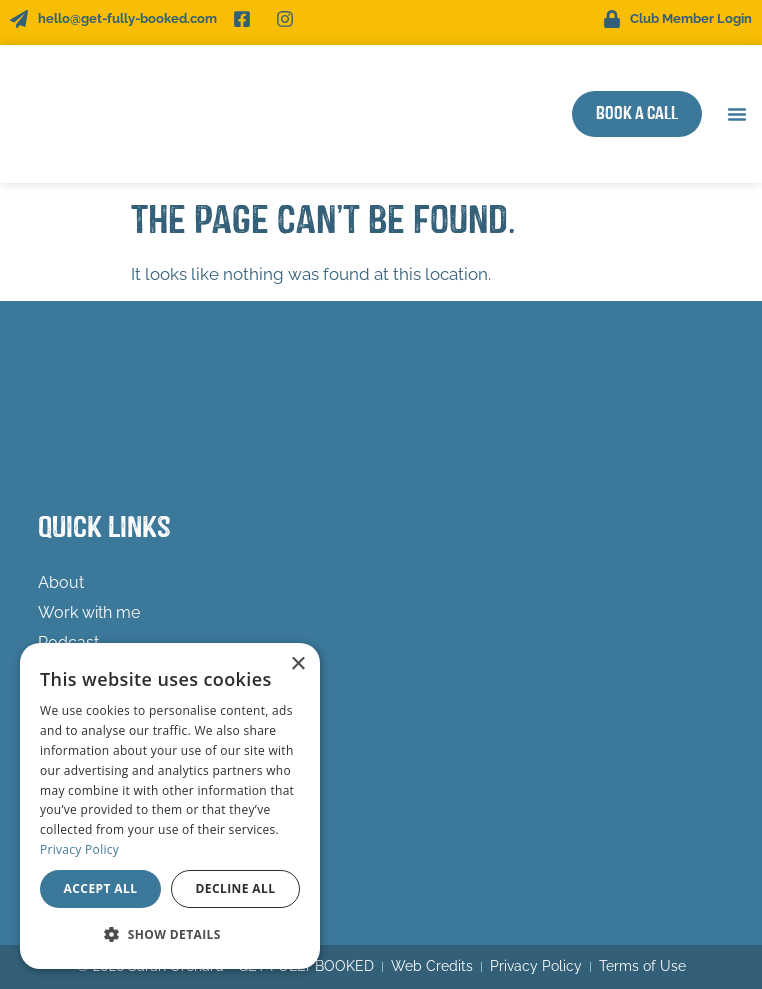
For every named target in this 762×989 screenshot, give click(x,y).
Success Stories (97, 702)
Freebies (69, 672)
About (61, 582)
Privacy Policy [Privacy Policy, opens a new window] (79, 849)
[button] (737, 114)
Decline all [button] (236, 888)
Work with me (94, 613)
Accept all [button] (101, 888)
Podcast (68, 642)
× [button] (297, 664)
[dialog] (170, 806)
